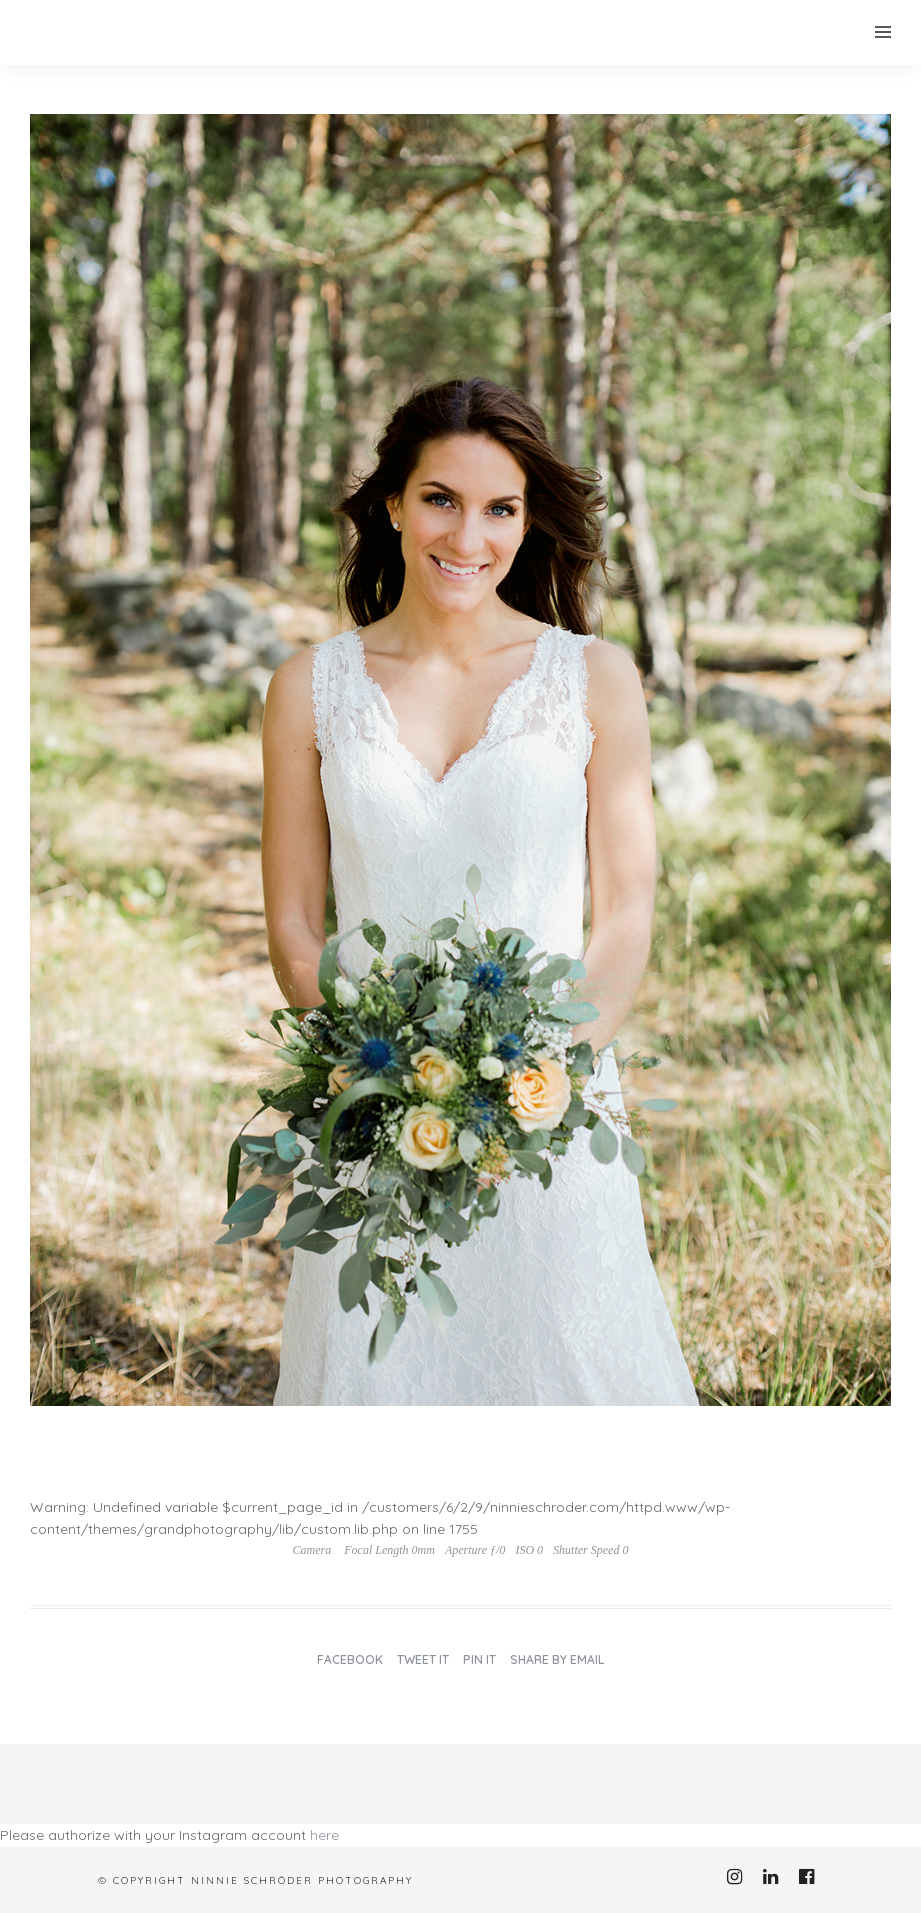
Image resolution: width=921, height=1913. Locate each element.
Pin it (479, 1659)
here (324, 1835)
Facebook (350, 1659)
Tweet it (423, 1659)
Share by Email (557, 1659)
